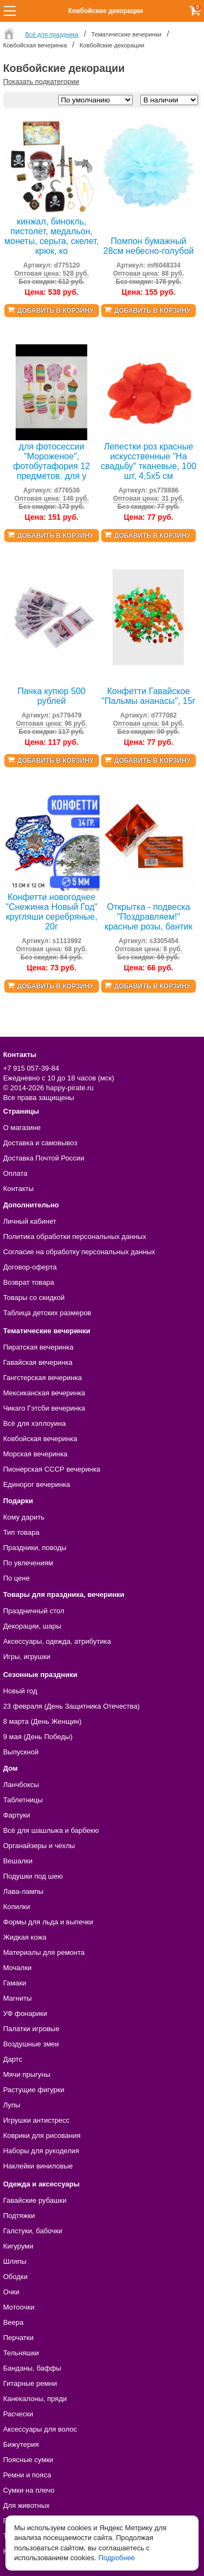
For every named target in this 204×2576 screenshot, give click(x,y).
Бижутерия (21, 2444)
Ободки (15, 2277)
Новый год (20, 1691)
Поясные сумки (28, 2460)
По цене (16, 1578)
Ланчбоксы (21, 1785)
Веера (13, 2322)
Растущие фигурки (34, 2090)
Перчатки (18, 2338)
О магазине (22, 1127)
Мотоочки (19, 2307)
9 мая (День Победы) (38, 1737)
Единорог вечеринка (36, 1484)
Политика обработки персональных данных (74, 1236)
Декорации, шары (32, 1626)
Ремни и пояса (27, 2475)
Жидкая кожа (25, 1937)
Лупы (12, 2105)
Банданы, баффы (32, 2368)
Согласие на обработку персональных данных (79, 1252)
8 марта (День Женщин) (42, 1721)
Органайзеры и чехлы (39, 1846)
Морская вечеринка (35, 1454)
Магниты (17, 1998)
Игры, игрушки (27, 1656)
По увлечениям (28, 1563)
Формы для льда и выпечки (48, 1922)
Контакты (18, 1188)
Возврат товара (28, 1282)
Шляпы (15, 2261)
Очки (11, 2292)
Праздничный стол (33, 1611)
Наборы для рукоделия (41, 2151)
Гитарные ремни (30, 2383)
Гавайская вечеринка (38, 1362)
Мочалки (17, 1968)
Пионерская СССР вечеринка (52, 1469)
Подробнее (116, 2558)
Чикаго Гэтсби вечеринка (44, 1408)
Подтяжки (19, 2216)
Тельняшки (21, 2353)
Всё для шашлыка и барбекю (51, 1830)
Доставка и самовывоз (40, 1143)
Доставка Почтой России (43, 1158)
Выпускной (21, 1752)
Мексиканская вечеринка (44, 1393)
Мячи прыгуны (27, 2074)
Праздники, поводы (34, 1548)
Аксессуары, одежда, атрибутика (57, 1641)
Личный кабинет (30, 1221)
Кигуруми (18, 2246)
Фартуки (16, 1815)
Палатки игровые (31, 2029)
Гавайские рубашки (35, 2200)
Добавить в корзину (55, 310)
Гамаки (15, 1983)
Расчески (18, 2414)
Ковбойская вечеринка (40, 1439)
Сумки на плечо (29, 2490)
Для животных (26, 2505)
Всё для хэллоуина (34, 1423)
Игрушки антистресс (36, 2120)
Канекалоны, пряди (35, 2399)
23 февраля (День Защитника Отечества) (71, 1706)
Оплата (15, 1173)
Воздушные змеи (31, 2044)
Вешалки (18, 1861)
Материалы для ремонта (44, 1952)
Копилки (16, 1907)
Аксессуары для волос (40, 2429)
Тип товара (21, 1532)
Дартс (12, 2059)
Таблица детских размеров (47, 1313)
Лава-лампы (23, 1891)
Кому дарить (24, 1517)
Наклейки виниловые (38, 2166)
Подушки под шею (33, 1876)
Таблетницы (23, 1800)
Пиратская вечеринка (38, 1347)
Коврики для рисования (42, 2135)
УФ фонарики (25, 2013)
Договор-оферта (30, 1267)
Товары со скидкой (34, 1297)
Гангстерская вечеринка (42, 1378)
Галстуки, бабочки (33, 2231)
